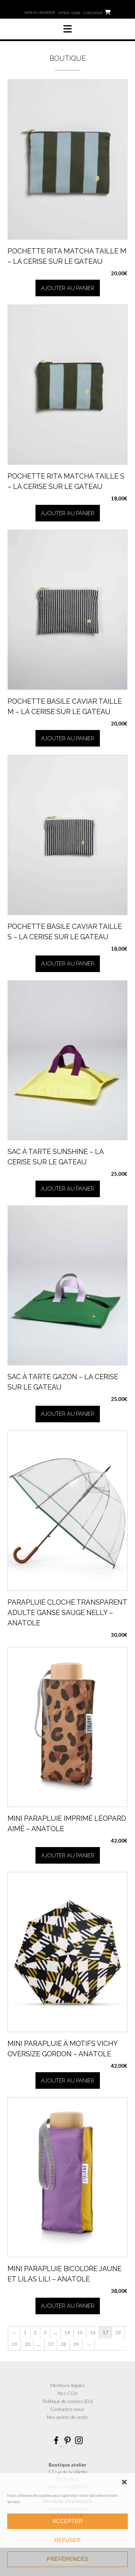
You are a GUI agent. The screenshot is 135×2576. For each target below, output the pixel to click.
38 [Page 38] (63, 2344)
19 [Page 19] (14, 2344)
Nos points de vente (67, 2417)
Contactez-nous (67, 2409)
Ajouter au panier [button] (67, 288)
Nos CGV (67, 2393)
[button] (124, 2482)
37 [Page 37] (50, 2344)
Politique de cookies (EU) (67, 2401)
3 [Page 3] (45, 2332)
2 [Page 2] (35, 2332)
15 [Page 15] (80, 2332)
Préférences (67, 2559)
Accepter (67, 2521)
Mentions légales (67, 2385)
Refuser (67, 2540)
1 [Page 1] (25, 2332)
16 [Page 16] (92, 2332)
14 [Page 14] (67, 2332)
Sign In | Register (39, 12)
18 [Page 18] (118, 2332)
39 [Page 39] (76, 2344)
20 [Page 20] (27, 2344)
